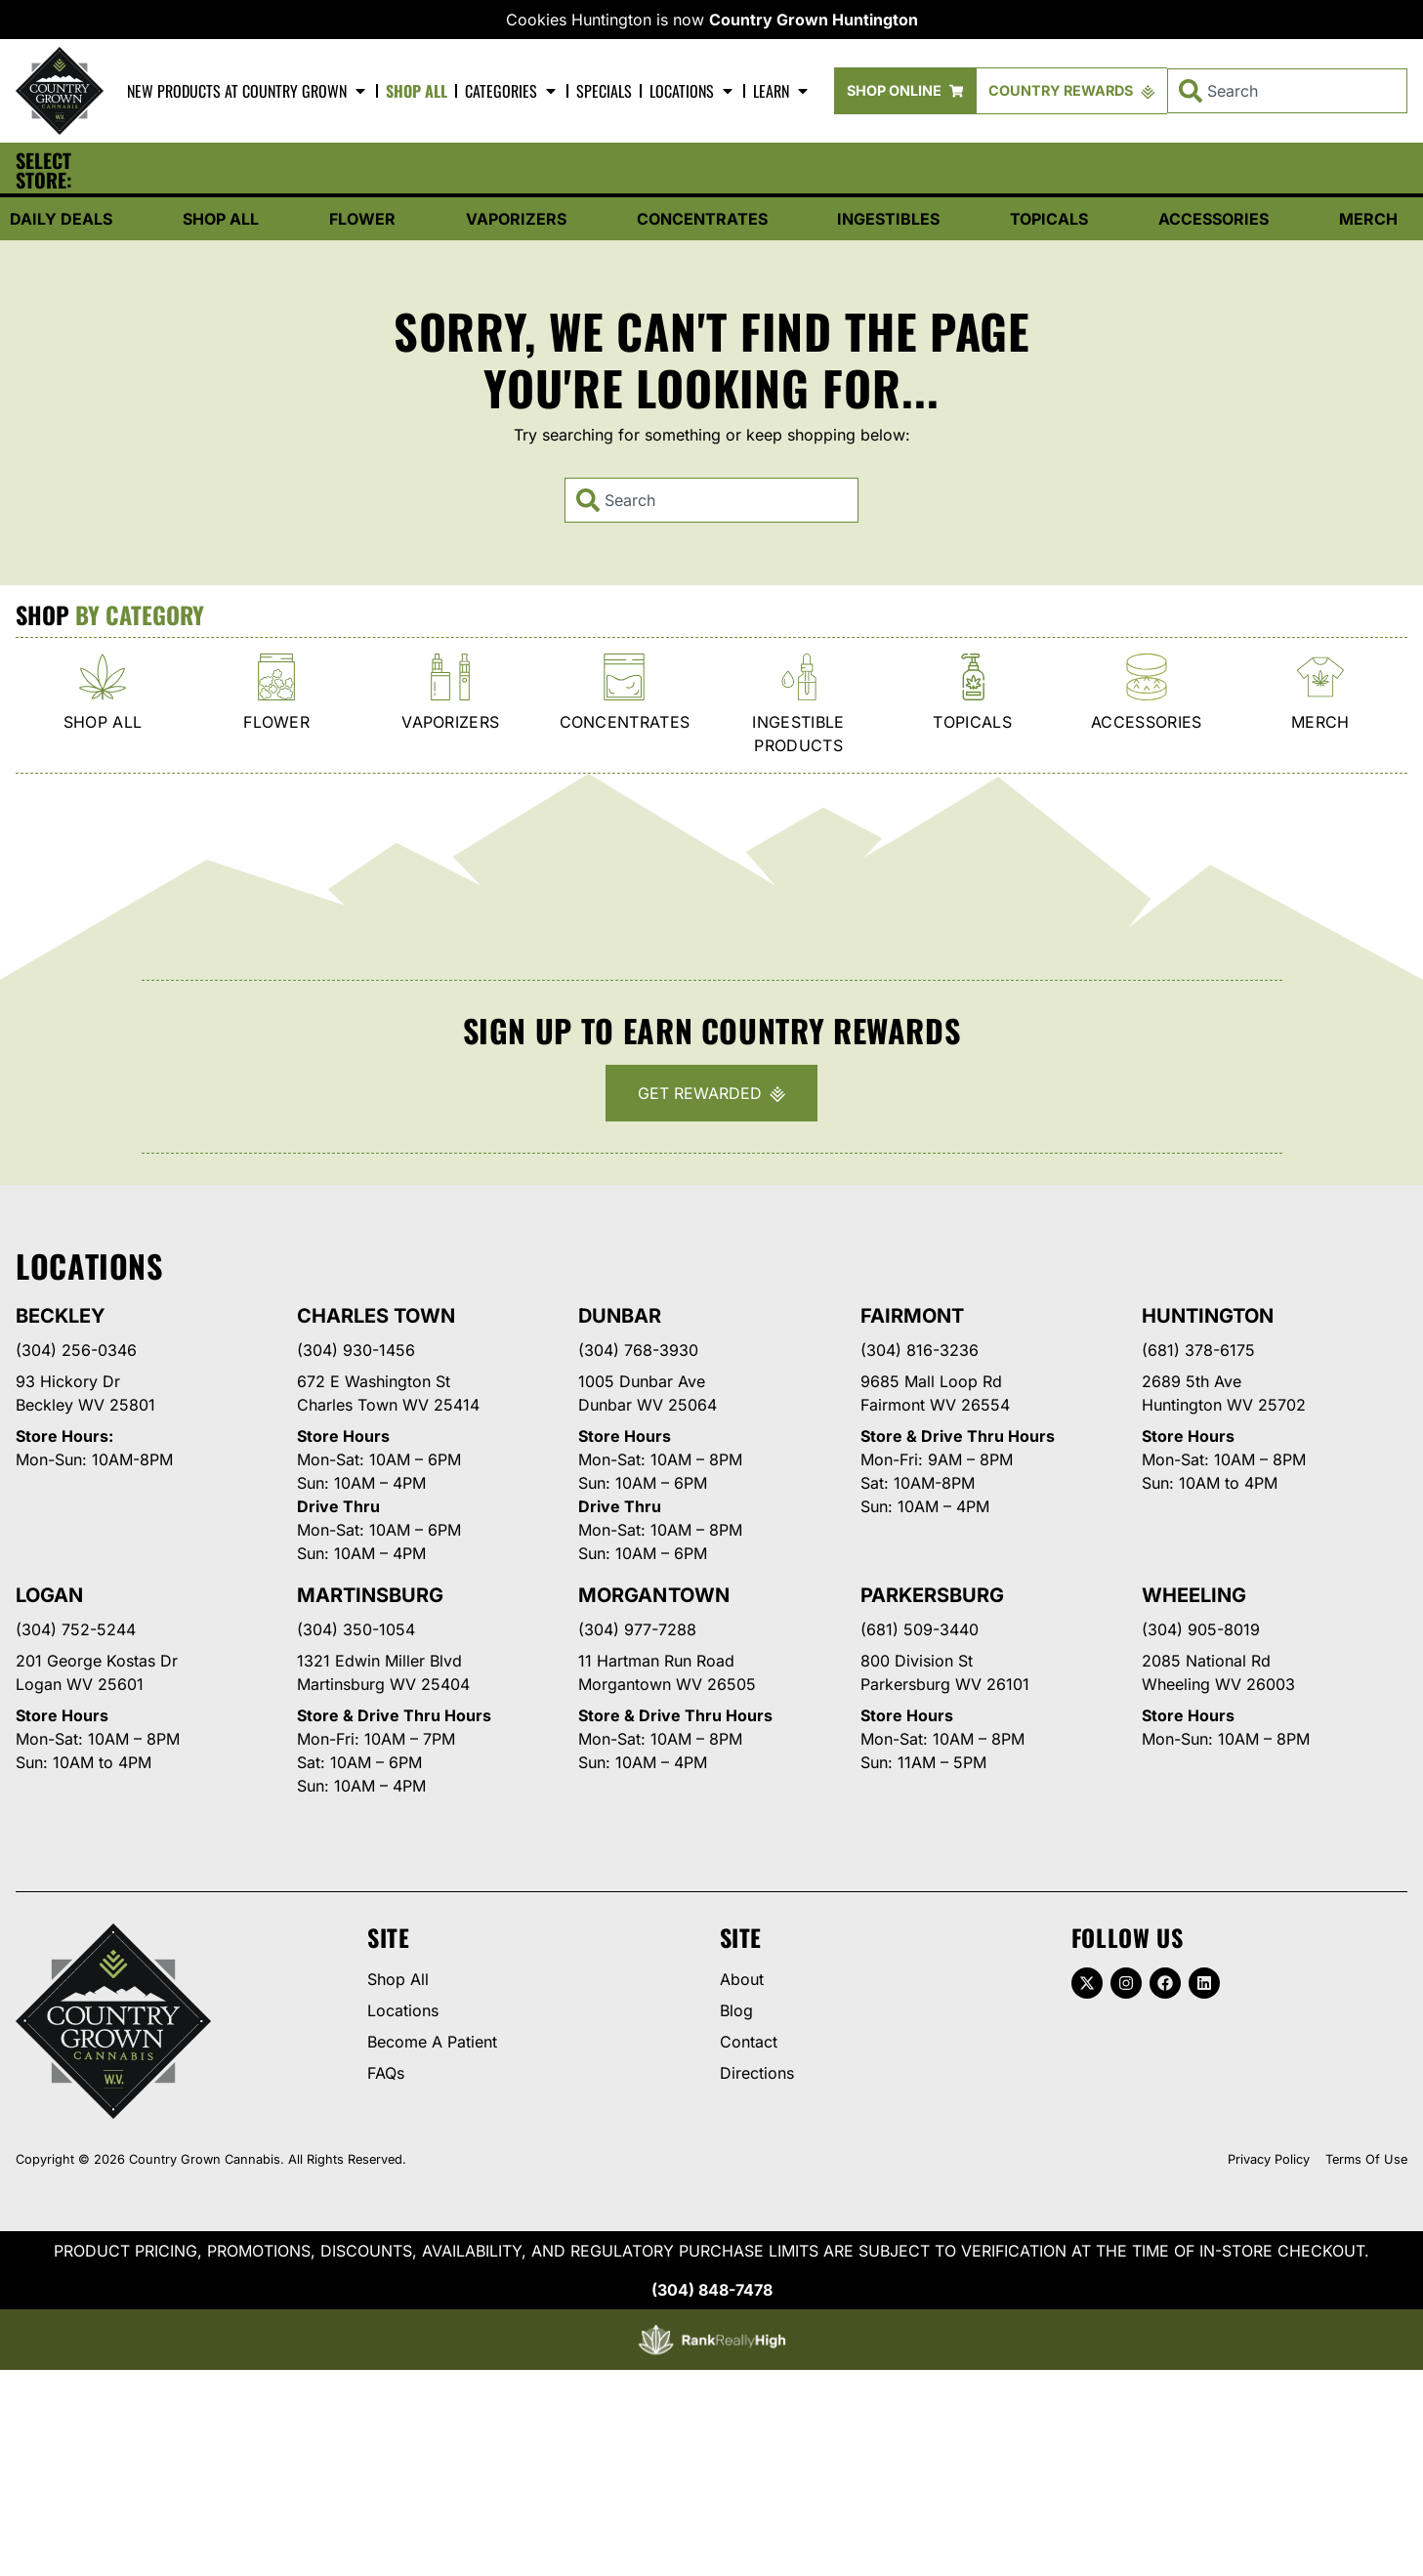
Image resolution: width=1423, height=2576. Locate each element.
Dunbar (619, 1316)
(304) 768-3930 (638, 1350)
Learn (782, 90)
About (742, 1979)
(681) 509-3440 (919, 1629)
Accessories (1213, 219)
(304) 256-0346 (76, 1350)
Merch (1368, 219)
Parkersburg (932, 1595)
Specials (604, 91)
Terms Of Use (1366, 2159)
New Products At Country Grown (247, 90)
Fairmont (912, 1316)
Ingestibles (888, 219)
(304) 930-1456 (356, 1350)
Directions (757, 2073)
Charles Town (376, 1316)
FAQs (385, 2073)
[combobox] (1287, 90)
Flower (362, 219)
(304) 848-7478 (712, 2290)
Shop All (416, 91)
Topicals (1049, 219)
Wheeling (1194, 1595)
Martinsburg (370, 1595)
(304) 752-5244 (76, 1629)
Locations (692, 90)
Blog (736, 2010)
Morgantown (653, 1595)
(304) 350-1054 (356, 1629)
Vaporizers (516, 219)
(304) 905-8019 (1201, 1629)
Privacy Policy (1269, 2159)
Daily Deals (61, 219)
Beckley (60, 1316)
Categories (512, 90)
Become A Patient (432, 2041)
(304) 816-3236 (919, 1350)
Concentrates (702, 219)
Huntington (1208, 1316)
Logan (49, 1595)
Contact (748, 2041)
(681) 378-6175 (1198, 1350)
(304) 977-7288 (637, 1629)
